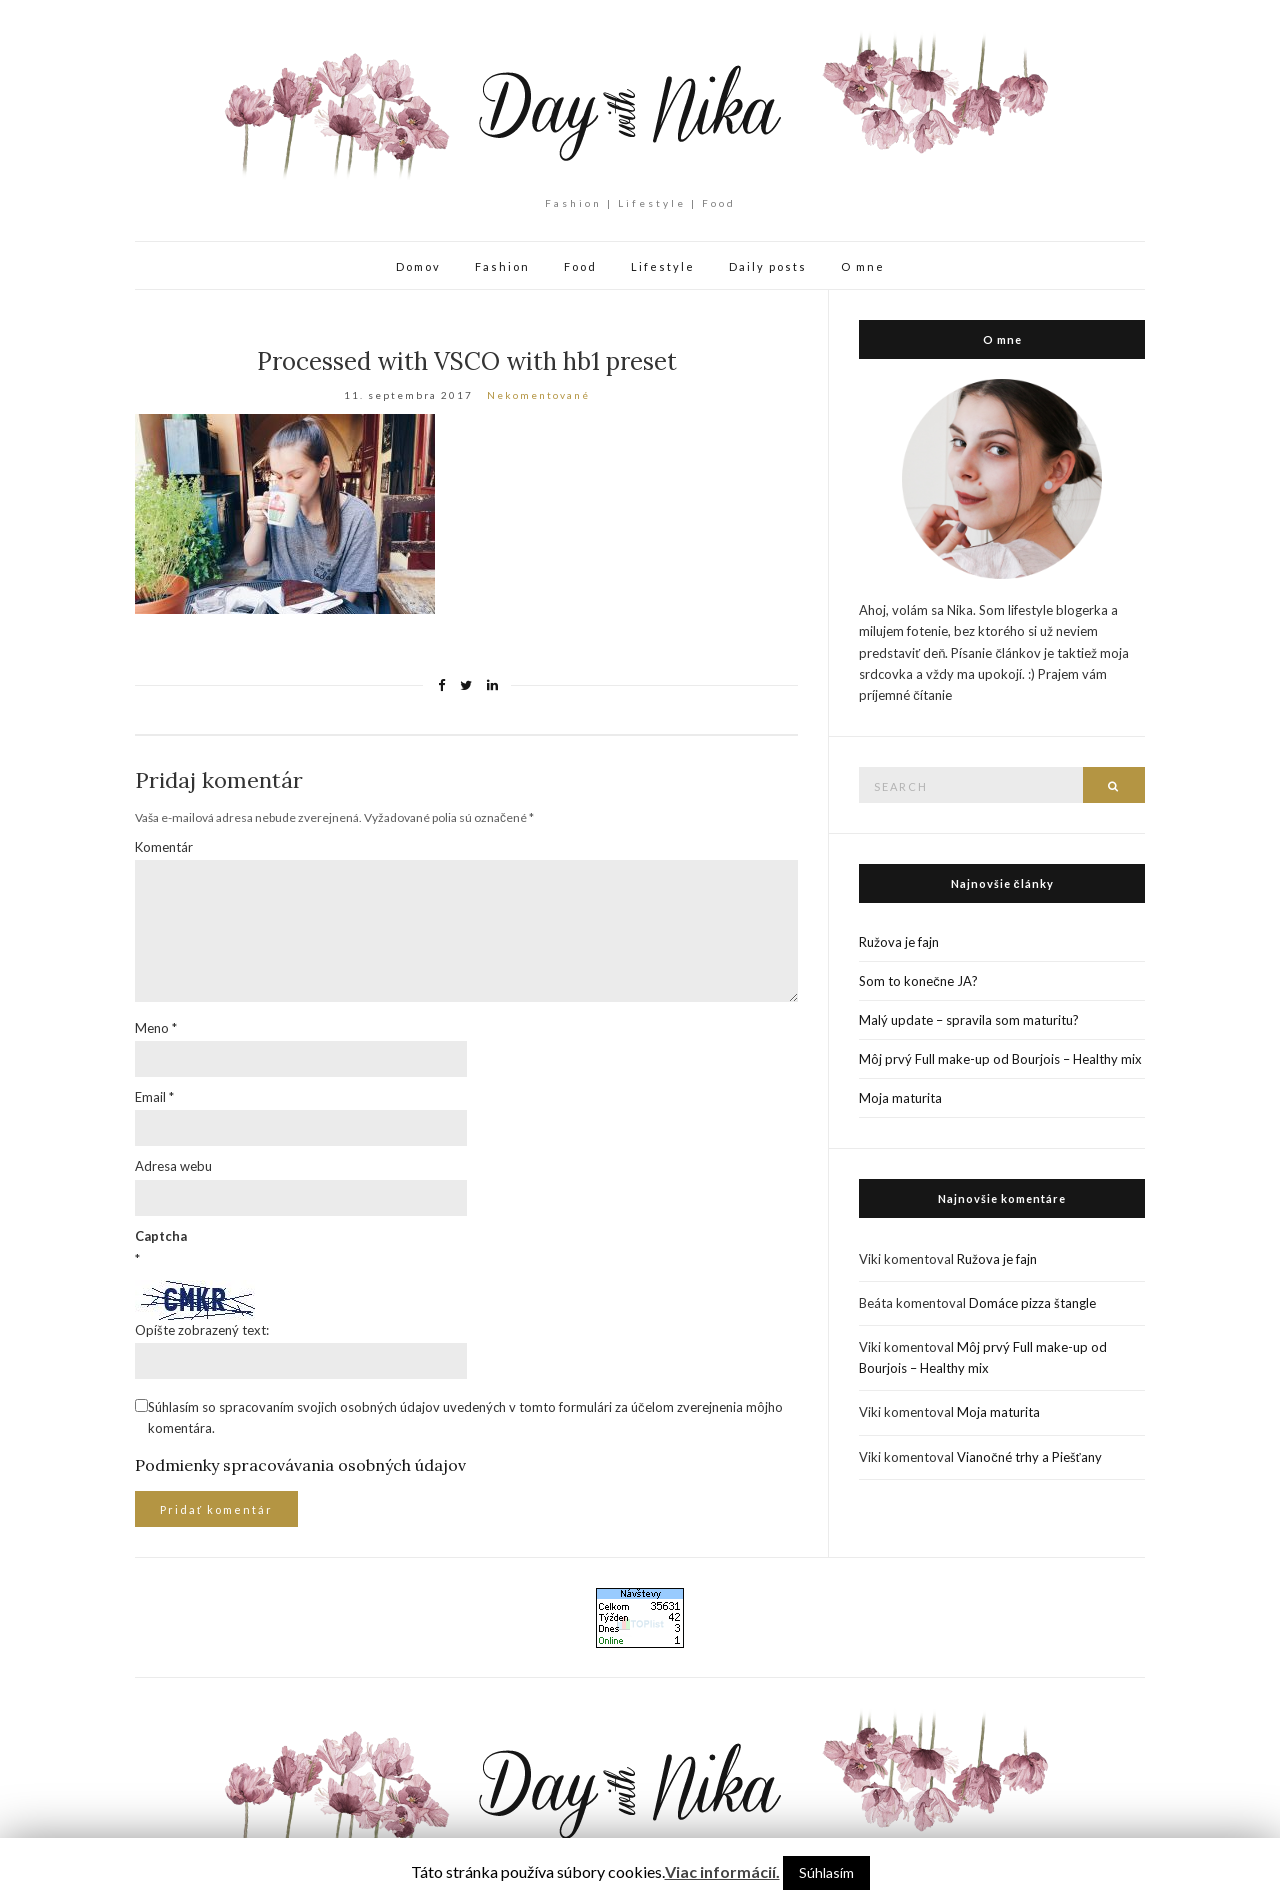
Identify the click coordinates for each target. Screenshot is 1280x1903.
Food (580, 266)
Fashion (502, 266)
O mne (863, 266)
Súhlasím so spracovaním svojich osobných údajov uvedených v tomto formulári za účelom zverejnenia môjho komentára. (465, 1417)
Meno (156, 1028)
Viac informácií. (722, 1871)
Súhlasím (826, 1872)
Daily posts (768, 266)
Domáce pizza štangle (1032, 1303)
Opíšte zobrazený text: (202, 1330)
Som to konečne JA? (918, 981)
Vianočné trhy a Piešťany (1029, 1457)
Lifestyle (663, 266)
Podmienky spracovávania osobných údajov (300, 1465)
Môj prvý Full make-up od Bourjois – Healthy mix (1000, 1059)
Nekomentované (538, 395)
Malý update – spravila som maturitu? (969, 1020)
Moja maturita (900, 1098)
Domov (418, 266)
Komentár (164, 847)
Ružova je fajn (899, 942)
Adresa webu (173, 1166)
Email (154, 1097)
